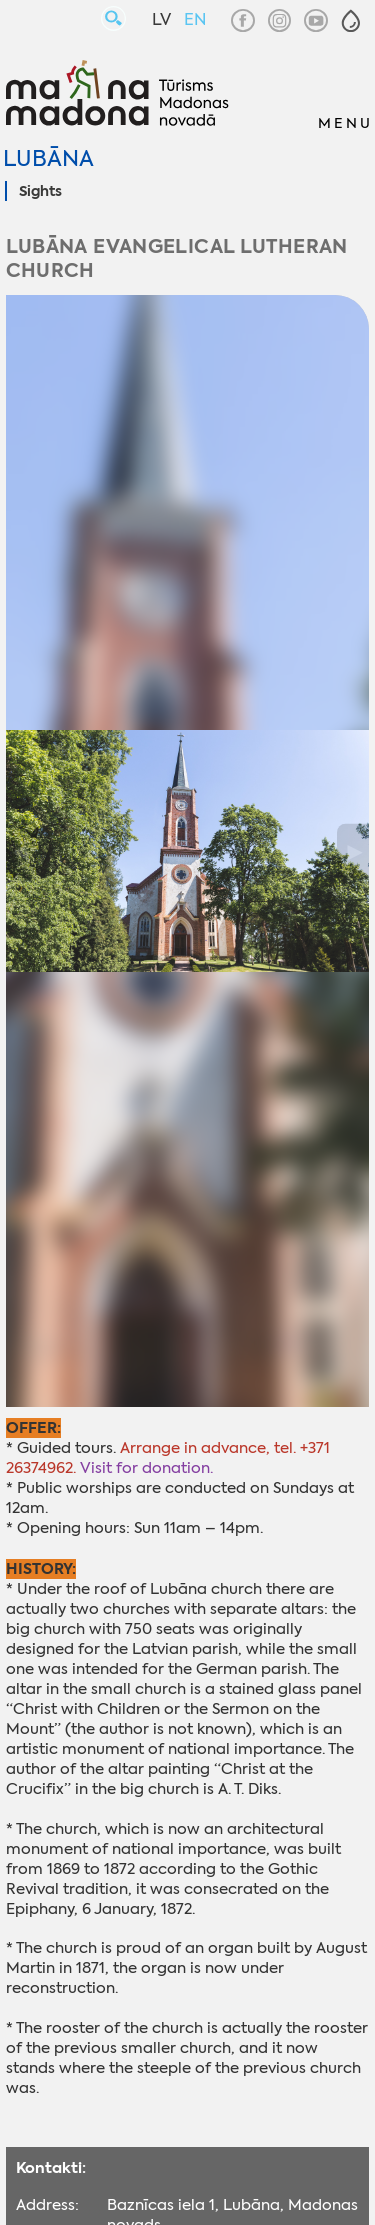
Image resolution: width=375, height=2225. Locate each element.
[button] (351, 21)
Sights (40, 192)
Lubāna (48, 158)
